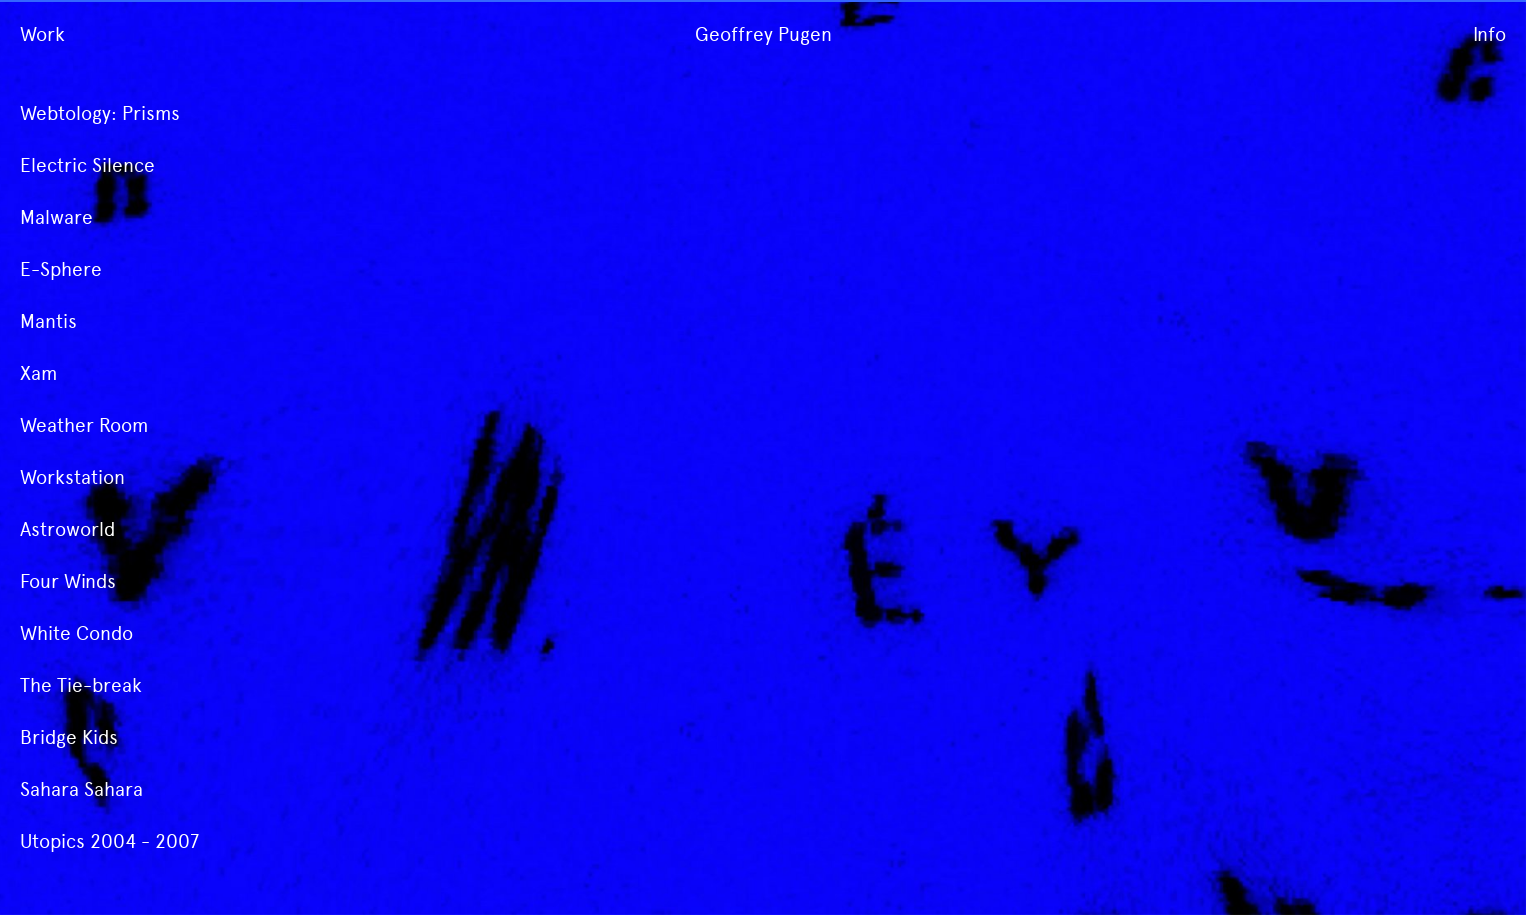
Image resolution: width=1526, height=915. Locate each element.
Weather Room (84, 425)
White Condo (76, 633)
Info (1489, 34)
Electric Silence (87, 165)
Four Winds (68, 581)
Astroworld (67, 529)
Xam (38, 373)
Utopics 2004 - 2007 (109, 841)
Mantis (48, 321)
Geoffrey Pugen (763, 34)
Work (42, 34)
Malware (56, 217)
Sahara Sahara (81, 789)
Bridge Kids (69, 737)
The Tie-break (81, 685)
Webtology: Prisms (100, 113)
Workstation (72, 477)
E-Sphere (61, 269)
